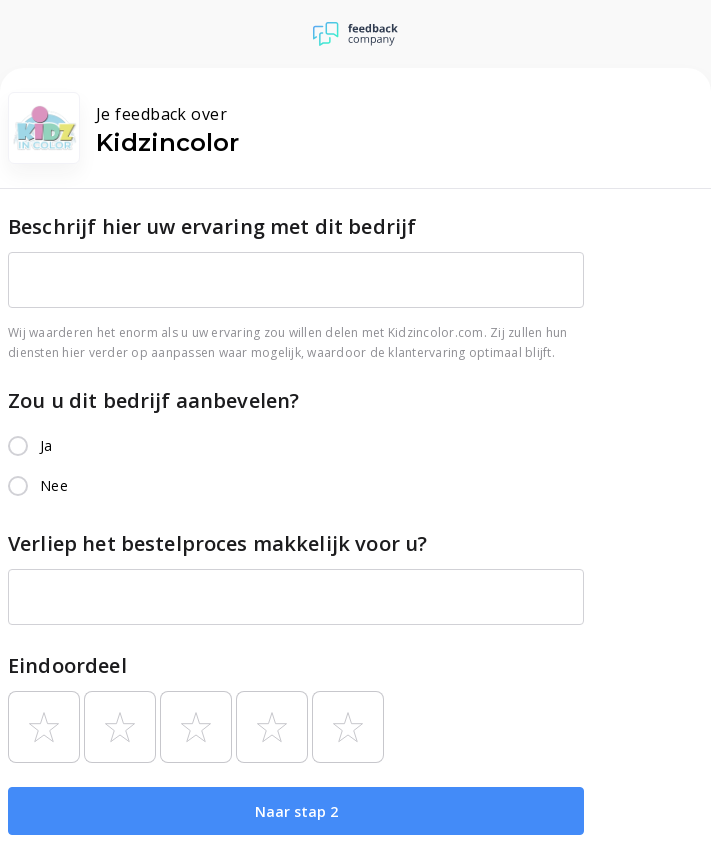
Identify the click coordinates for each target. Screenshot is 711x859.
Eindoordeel (67, 665)
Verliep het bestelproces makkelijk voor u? (217, 543)
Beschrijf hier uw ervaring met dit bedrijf (212, 226)
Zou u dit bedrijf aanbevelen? (153, 400)
